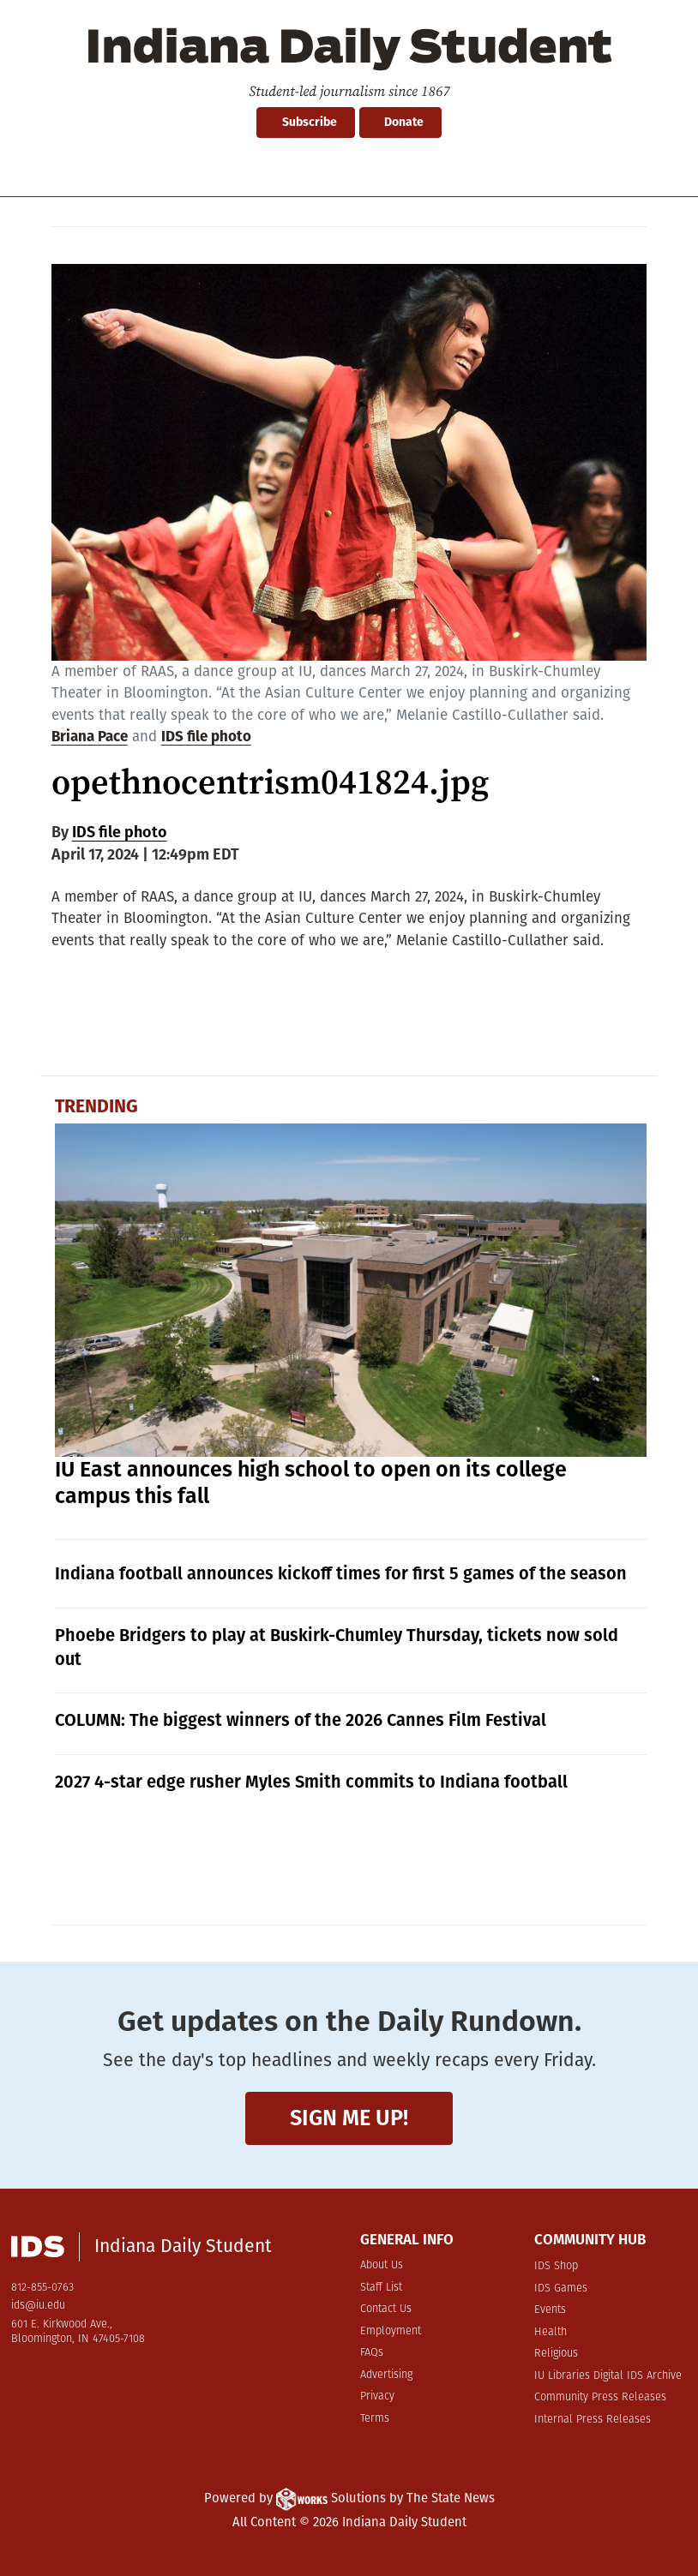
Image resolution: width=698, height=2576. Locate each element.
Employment (390, 2331)
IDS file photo (206, 737)
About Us (381, 2265)
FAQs (371, 2352)
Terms (374, 2418)
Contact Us (386, 2309)
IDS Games (560, 2288)
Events (550, 2309)
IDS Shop (556, 2266)
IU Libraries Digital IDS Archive (608, 2375)
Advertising (386, 2375)
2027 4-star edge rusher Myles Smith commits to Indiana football (311, 1781)
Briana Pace (89, 737)
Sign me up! (349, 2118)
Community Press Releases (600, 2397)
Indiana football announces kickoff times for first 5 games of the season (341, 1573)
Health (550, 2332)
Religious (556, 2353)
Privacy (377, 2396)
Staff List (381, 2287)
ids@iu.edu (38, 2305)
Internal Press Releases (592, 2419)
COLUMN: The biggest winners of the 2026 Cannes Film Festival (300, 1720)
